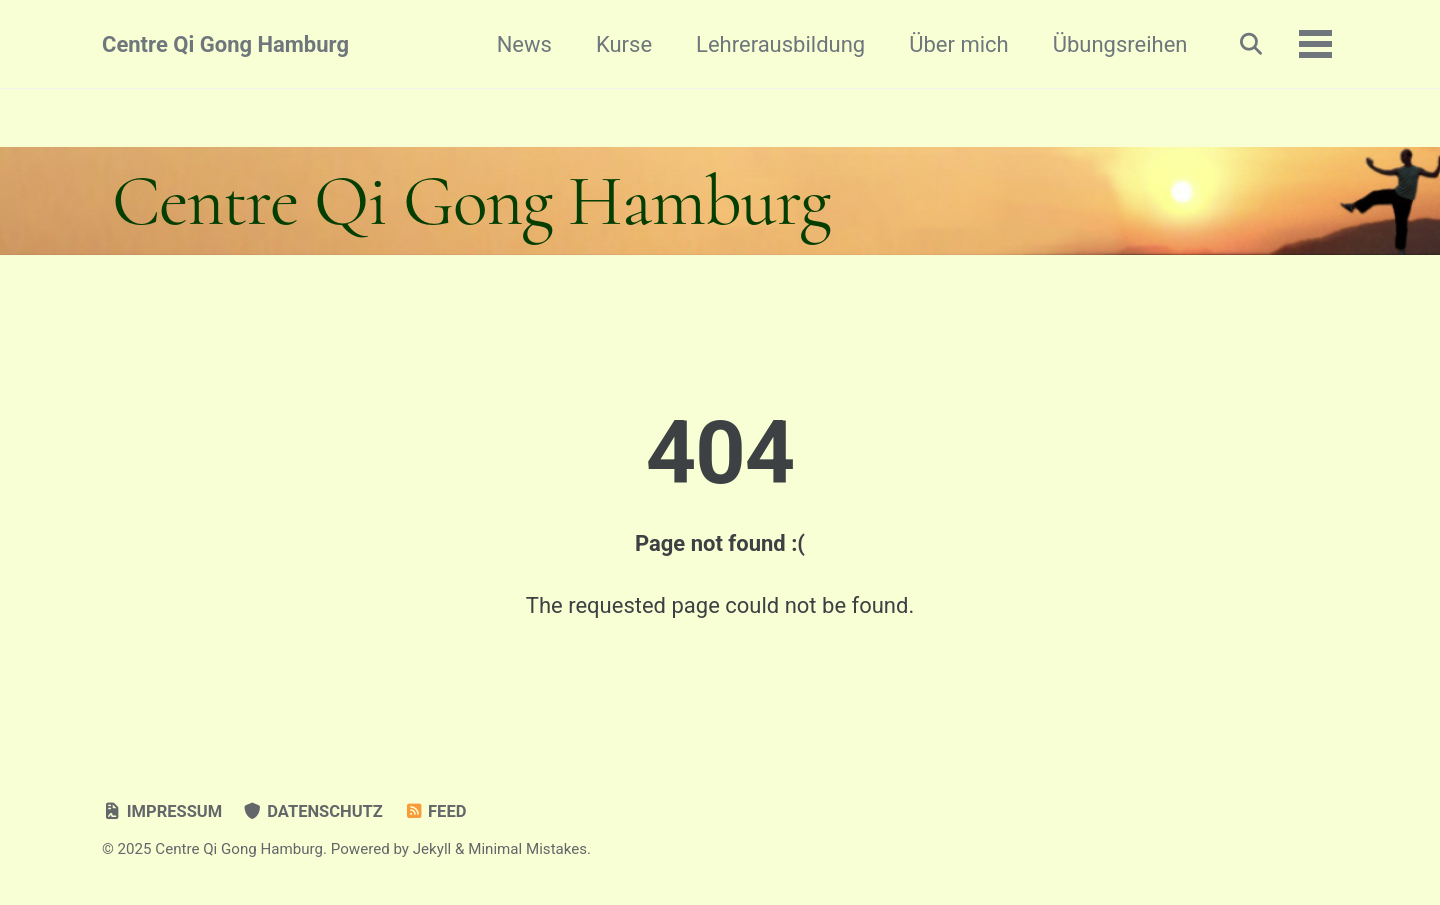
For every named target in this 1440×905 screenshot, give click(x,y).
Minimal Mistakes (527, 849)
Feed (434, 811)
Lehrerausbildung (780, 44)
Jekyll (432, 849)
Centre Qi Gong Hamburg (225, 44)
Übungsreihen (1120, 44)
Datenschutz (313, 811)
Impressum (162, 811)
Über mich (958, 44)
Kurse (624, 44)
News (524, 44)
